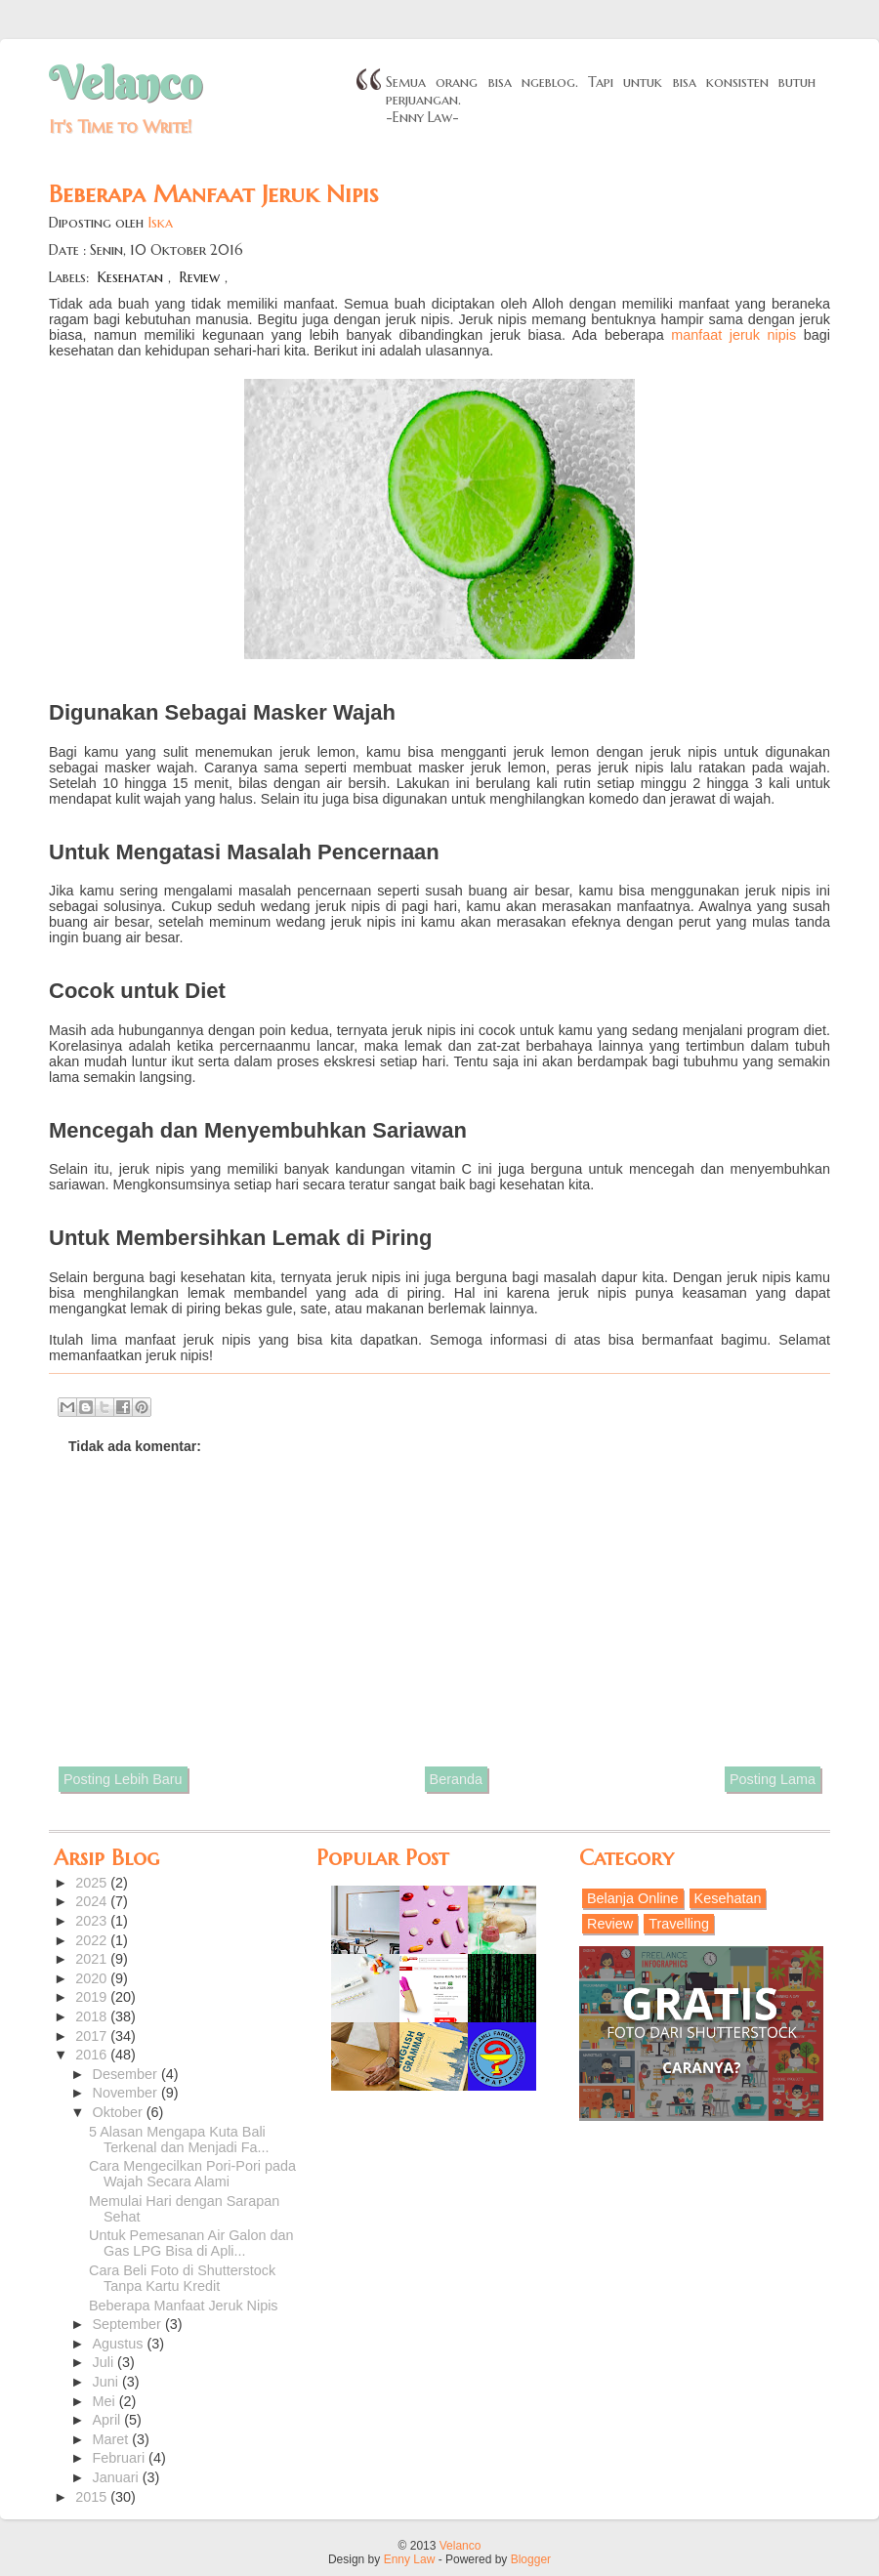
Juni (107, 2381)
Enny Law (410, 2559)
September (129, 2324)
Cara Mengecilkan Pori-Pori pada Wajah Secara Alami (192, 2173)
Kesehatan (130, 277)
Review (200, 277)
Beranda (456, 1779)
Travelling (679, 1924)
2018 (92, 2016)
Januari (118, 2477)
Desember (127, 2074)
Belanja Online (633, 1898)
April (109, 2420)
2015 (92, 2497)
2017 (92, 2036)
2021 (92, 1959)
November (127, 2092)
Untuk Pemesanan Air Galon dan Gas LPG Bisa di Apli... (191, 2243)
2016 (92, 2054)
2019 (92, 1997)
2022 (92, 1940)
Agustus (120, 2343)
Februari (121, 2458)
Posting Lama (773, 1779)
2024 (92, 1901)
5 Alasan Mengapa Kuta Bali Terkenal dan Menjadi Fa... (179, 2139)
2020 (92, 1978)
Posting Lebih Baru (123, 1779)
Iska (160, 222)
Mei (106, 2401)
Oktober (119, 2112)
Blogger (531, 2559)
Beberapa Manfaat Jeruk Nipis (183, 2305)
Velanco (125, 83)
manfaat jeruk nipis (733, 335)
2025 (92, 1882)
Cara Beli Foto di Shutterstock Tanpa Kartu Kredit (182, 2278)
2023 (92, 1921)
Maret (113, 2439)
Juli (105, 2362)
